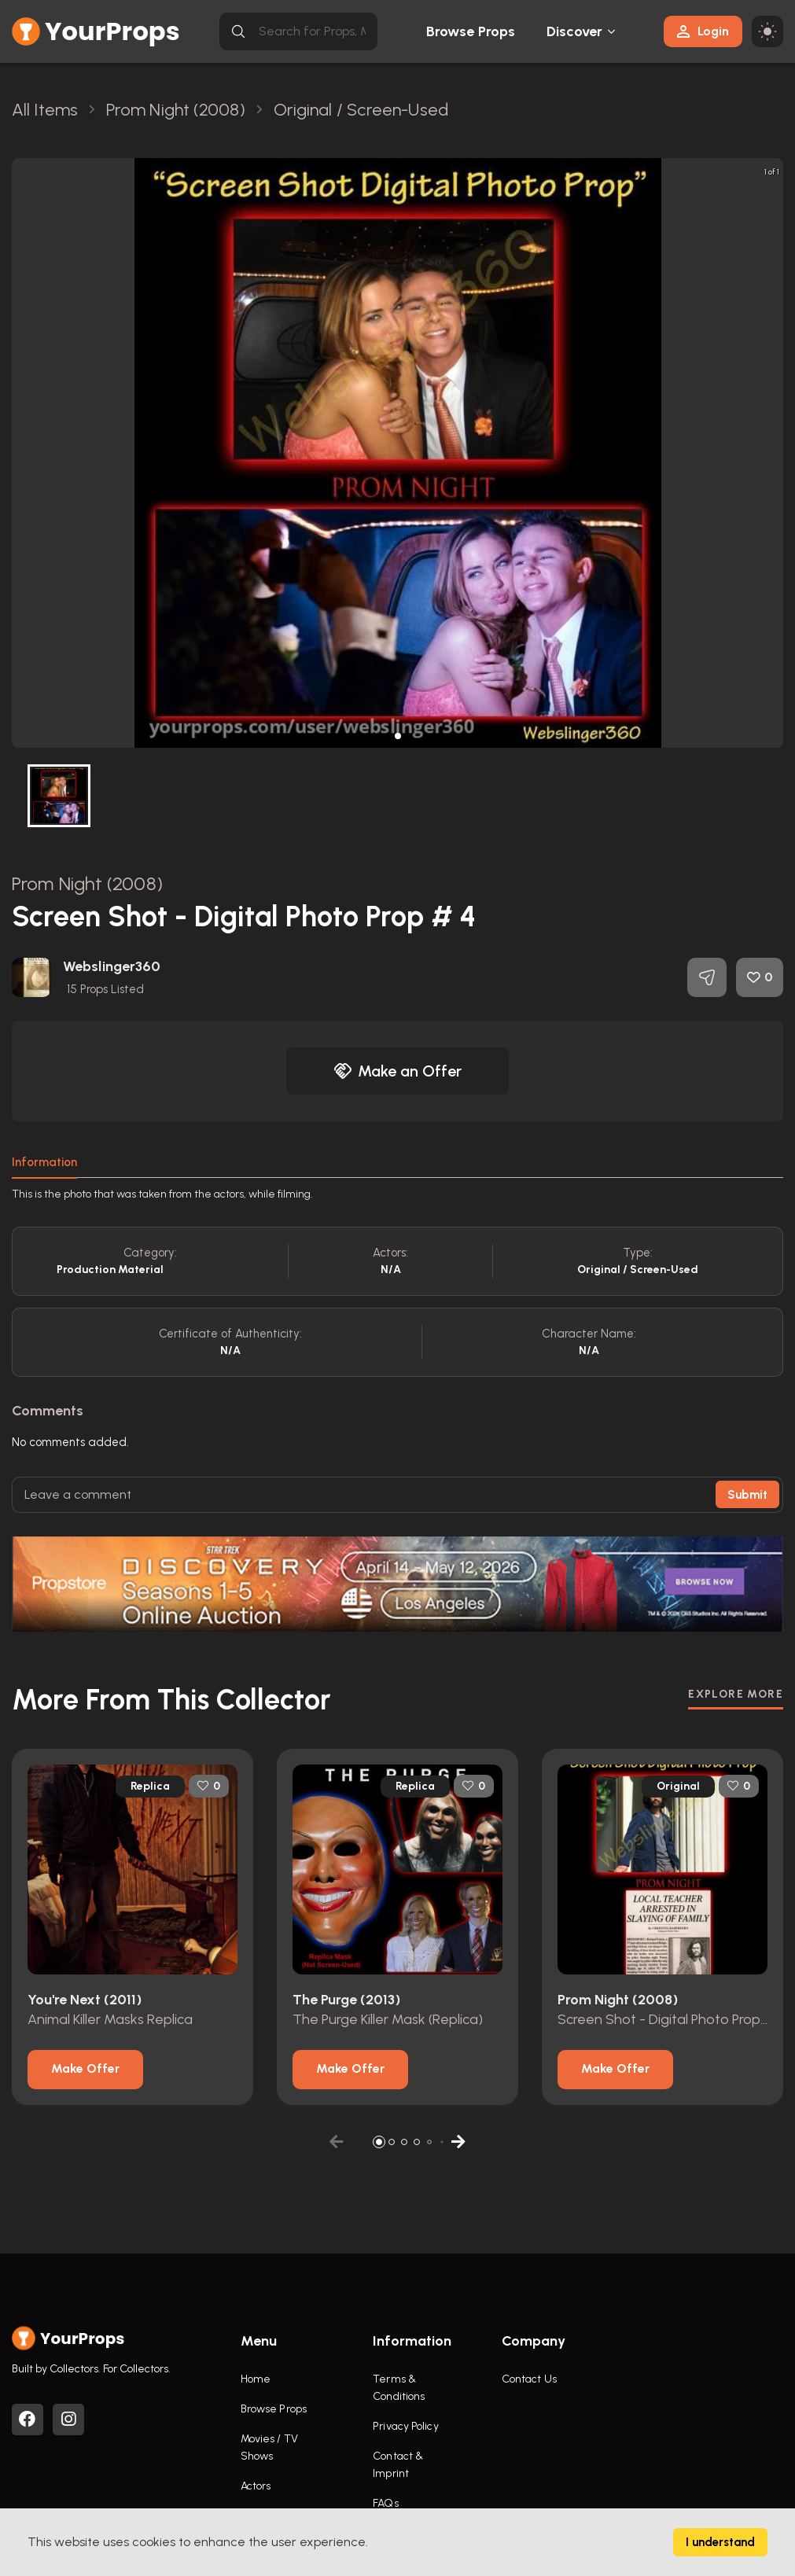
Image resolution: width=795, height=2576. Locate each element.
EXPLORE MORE (735, 1694)
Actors (256, 2486)
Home (256, 2379)
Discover (575, 31)
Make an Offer (397, 1071)
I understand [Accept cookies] (720, 2542)
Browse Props (470, 31)
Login (703, 31)
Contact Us (529, 2379)
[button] (398, 736)
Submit (747, 1495)
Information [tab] (44, 1162)
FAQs (385, 2503)
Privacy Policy (405, 2426)
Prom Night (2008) (87, 883)
